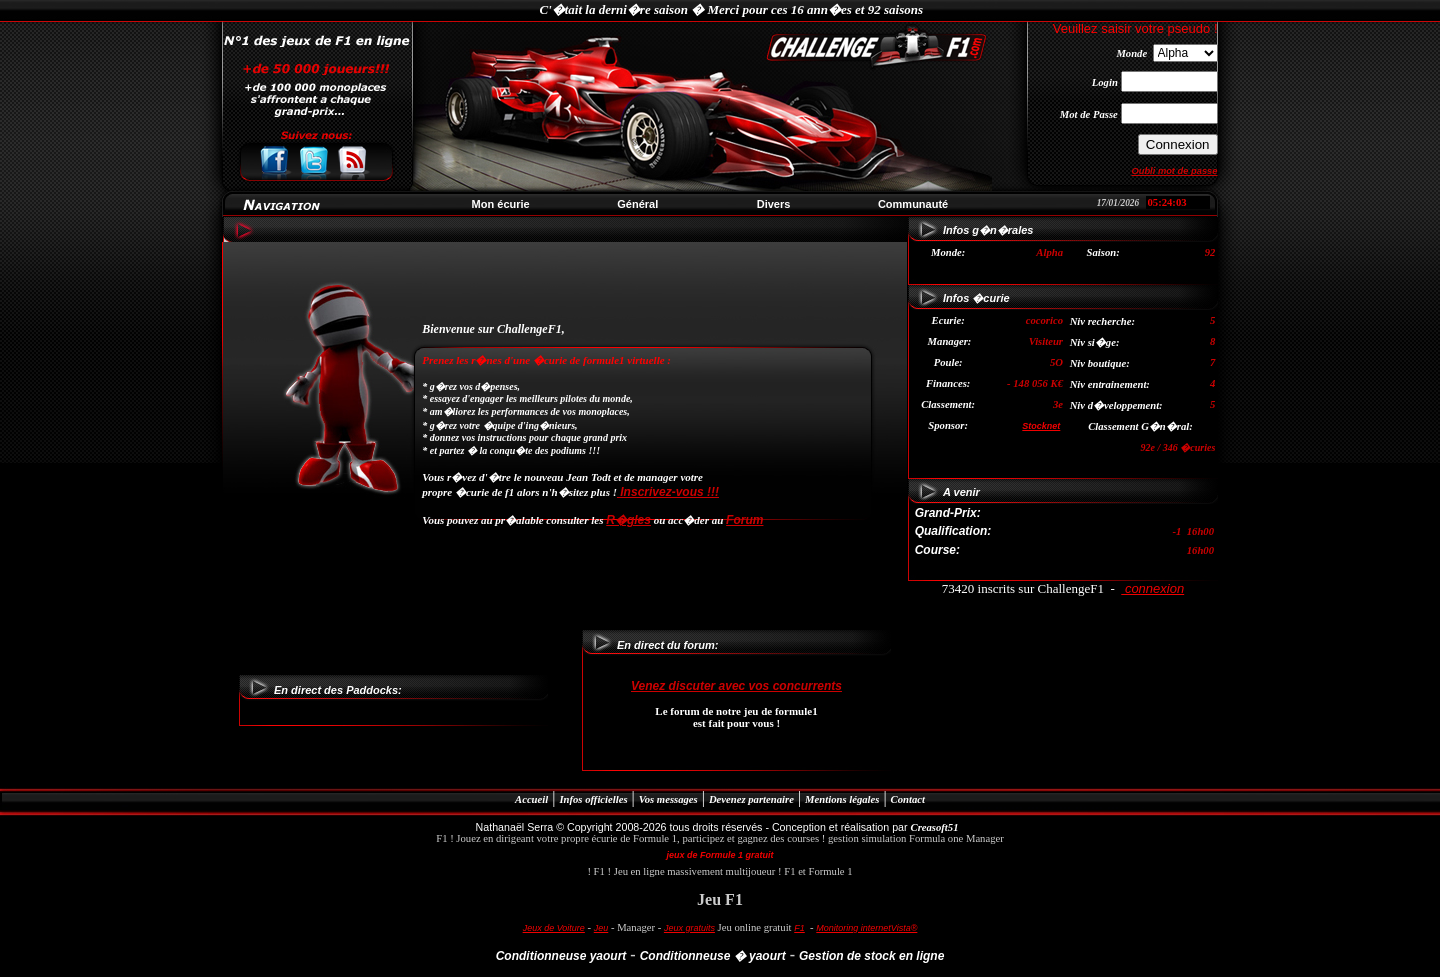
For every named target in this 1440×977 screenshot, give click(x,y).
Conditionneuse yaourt (561, 956)
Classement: (948, 404)
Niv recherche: (1102, 321)
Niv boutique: (1100, 363)
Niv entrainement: (1110, 384)
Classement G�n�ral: (1140, 426)
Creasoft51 (935, 827)
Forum (744, 520)
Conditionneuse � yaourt (713, 956)
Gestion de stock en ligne (871, 956)
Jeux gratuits (689, 928)
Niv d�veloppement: (1116, 405)
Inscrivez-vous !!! (668, 492)
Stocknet (1041, 426)
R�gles (628, 520)
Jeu (601, 928)
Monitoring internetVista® (866, 928)
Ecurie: (948, 320)
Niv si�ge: (1095, 342)
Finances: (948, 383)
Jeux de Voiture (554, 928)
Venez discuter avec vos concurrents (736, 686)
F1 (799, 928)
